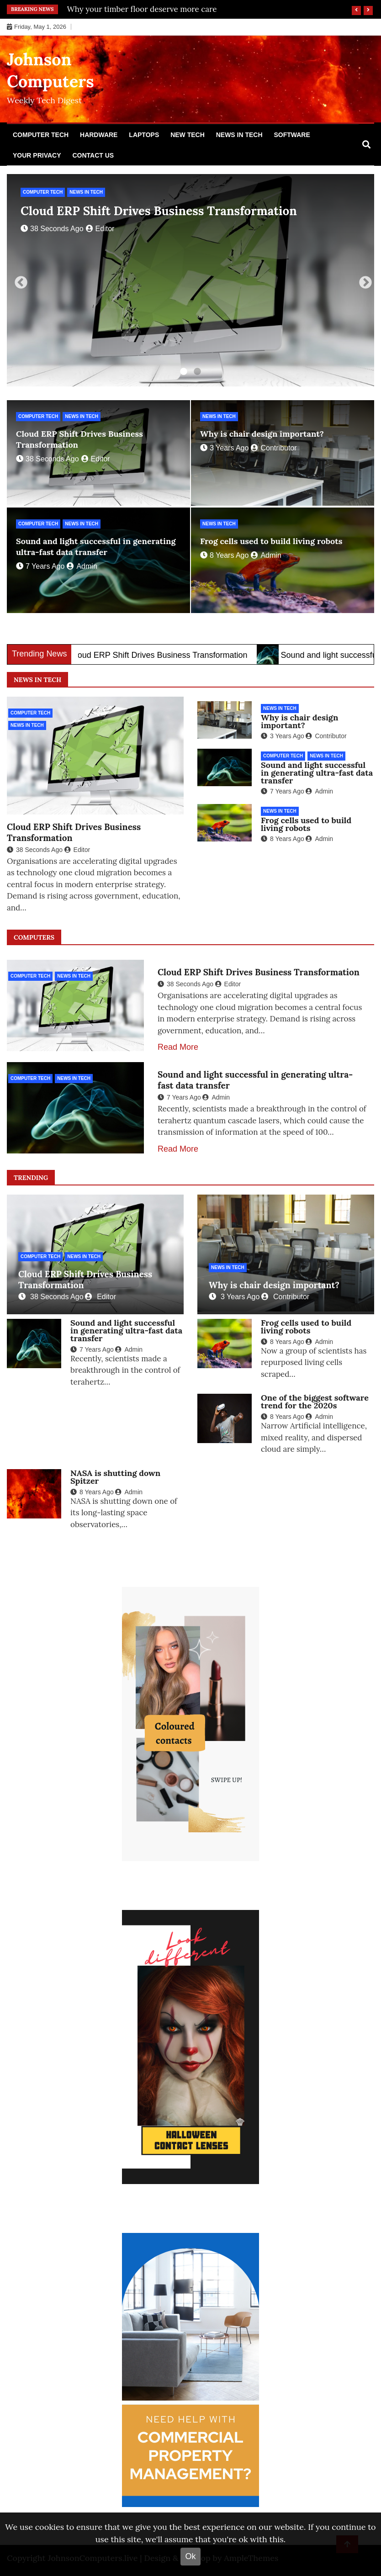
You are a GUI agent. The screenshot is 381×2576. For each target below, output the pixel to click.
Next (362, 280)
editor (100, 229)
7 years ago (40, 566)
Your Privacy (37, 155)
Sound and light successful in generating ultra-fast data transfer (95, 546)
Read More (178, 1047)
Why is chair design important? (262, 433)
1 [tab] (183, 371)
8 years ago (224, 555)
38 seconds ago (52, 229)
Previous (18, 280)
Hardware (98, 134)
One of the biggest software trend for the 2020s (315, 1401)
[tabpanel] (190, 280)
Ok (190, 2556)
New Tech (187, 134)
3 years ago (224, 448)
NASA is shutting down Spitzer (115, 1477)
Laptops (144, 134)
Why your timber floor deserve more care (142, 9)
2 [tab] (197, 371)
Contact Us (93, 155)
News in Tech (239, 134)
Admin (82, 566)
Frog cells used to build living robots (271, 541)
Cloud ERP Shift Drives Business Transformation (159, 210)
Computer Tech (41, 134)
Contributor (273, 448)
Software (292, 134)
